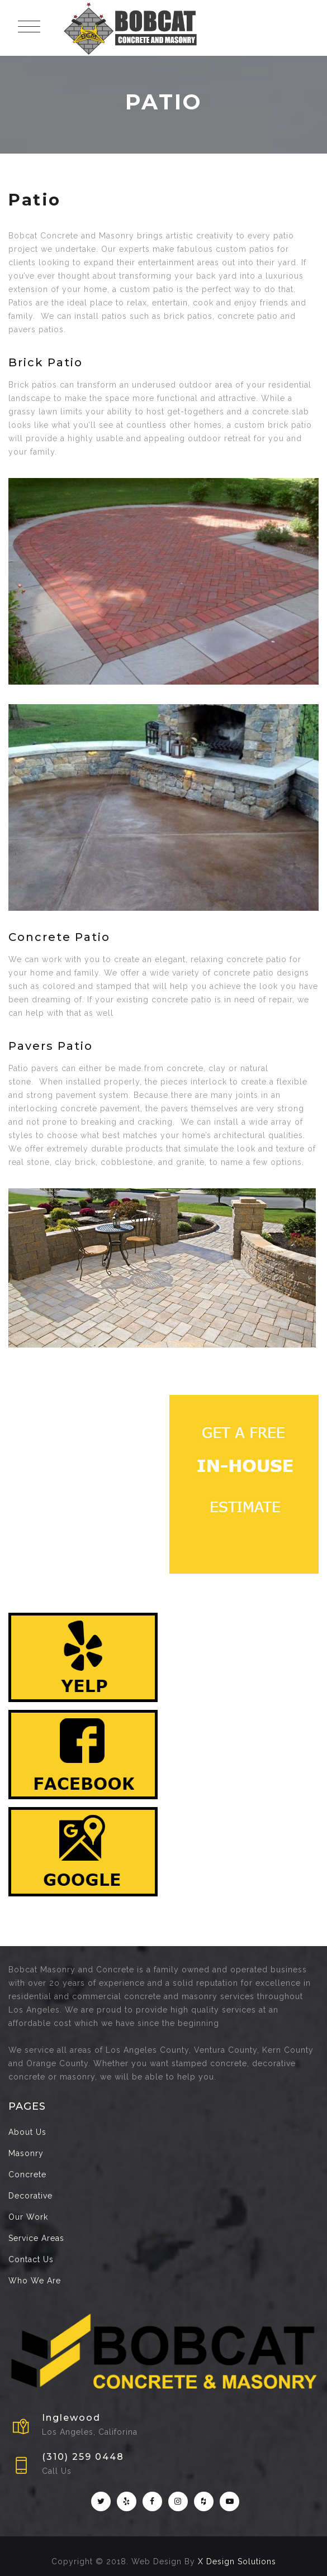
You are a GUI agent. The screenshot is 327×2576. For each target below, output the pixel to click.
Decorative (30, 2195)
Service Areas (36, 2238)
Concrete (27, 2174)
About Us (27, 2132)
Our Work (28, 2216)
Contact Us (31, 2259)
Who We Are (34, 2280)
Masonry (26, 2153)
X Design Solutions (237, 2561)
